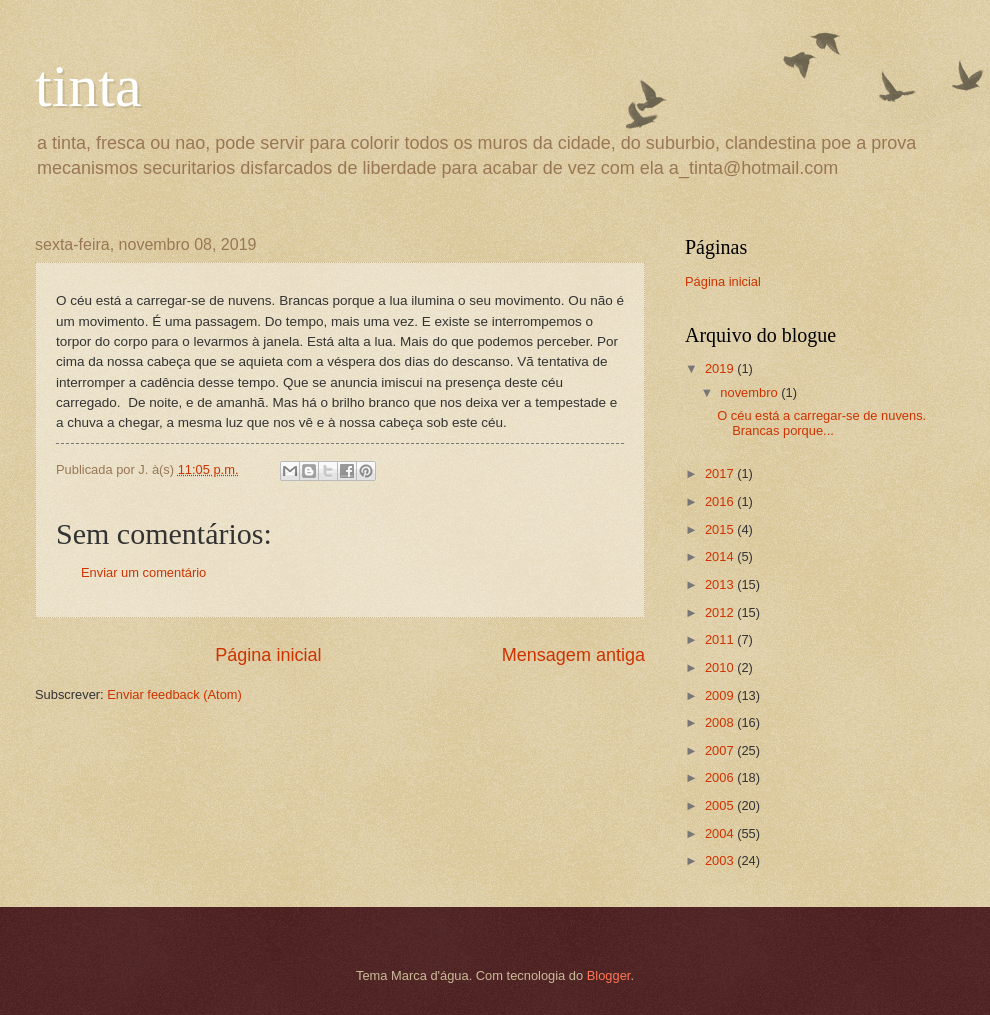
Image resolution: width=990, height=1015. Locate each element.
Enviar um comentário (143, 572)
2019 (721, 368)
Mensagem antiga (573, 655)
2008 (721, 722)
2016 (721, 501)
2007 (721, 750)
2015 (721, 529)
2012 (721, 612)
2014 (721, 556)
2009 (721, 695)
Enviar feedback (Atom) (174, 694)
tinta (88, 86)
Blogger (609, 975)
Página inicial (268, 655)
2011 (721, 639)
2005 (721, 805)
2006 (721, 777)
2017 (721, 473)
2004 (721, 833)
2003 (721, 860)
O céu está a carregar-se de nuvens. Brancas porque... (821, 423)
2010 (721, 667)
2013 (721, 584)
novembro (750, 392)
